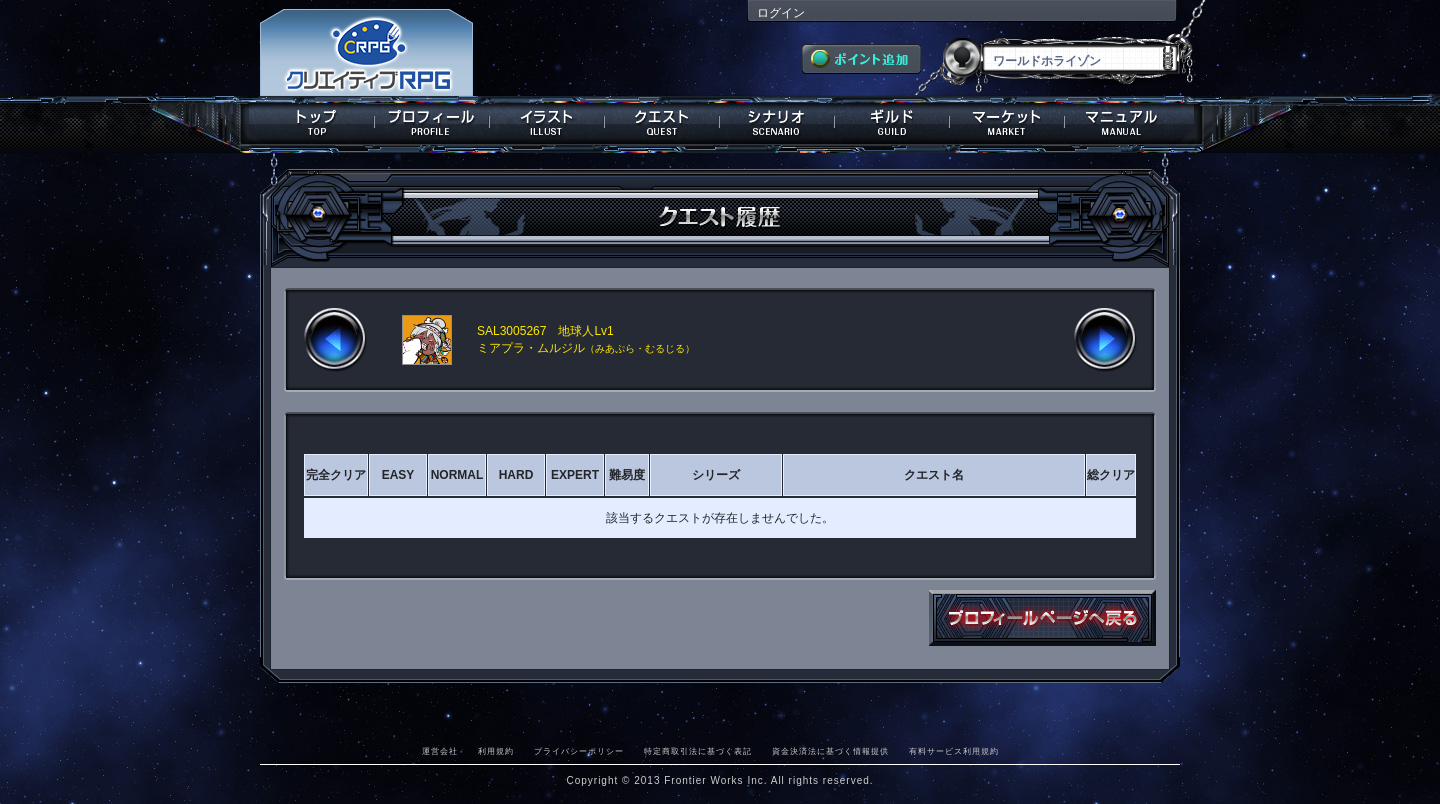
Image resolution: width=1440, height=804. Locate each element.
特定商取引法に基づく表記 (698, 751)
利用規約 (496, 751)
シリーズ (716, 475)
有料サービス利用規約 (954, 751)
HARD (516, 475)
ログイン (781, 13)
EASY (398, 475)
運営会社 (440, 751)
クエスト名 (934, 475)
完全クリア (336, 475)
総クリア (1111, 475)
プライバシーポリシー (579, 751)
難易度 (627, 475)
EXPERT (575, 475)
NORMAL (457, 475)
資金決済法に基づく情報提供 (830, 751)
